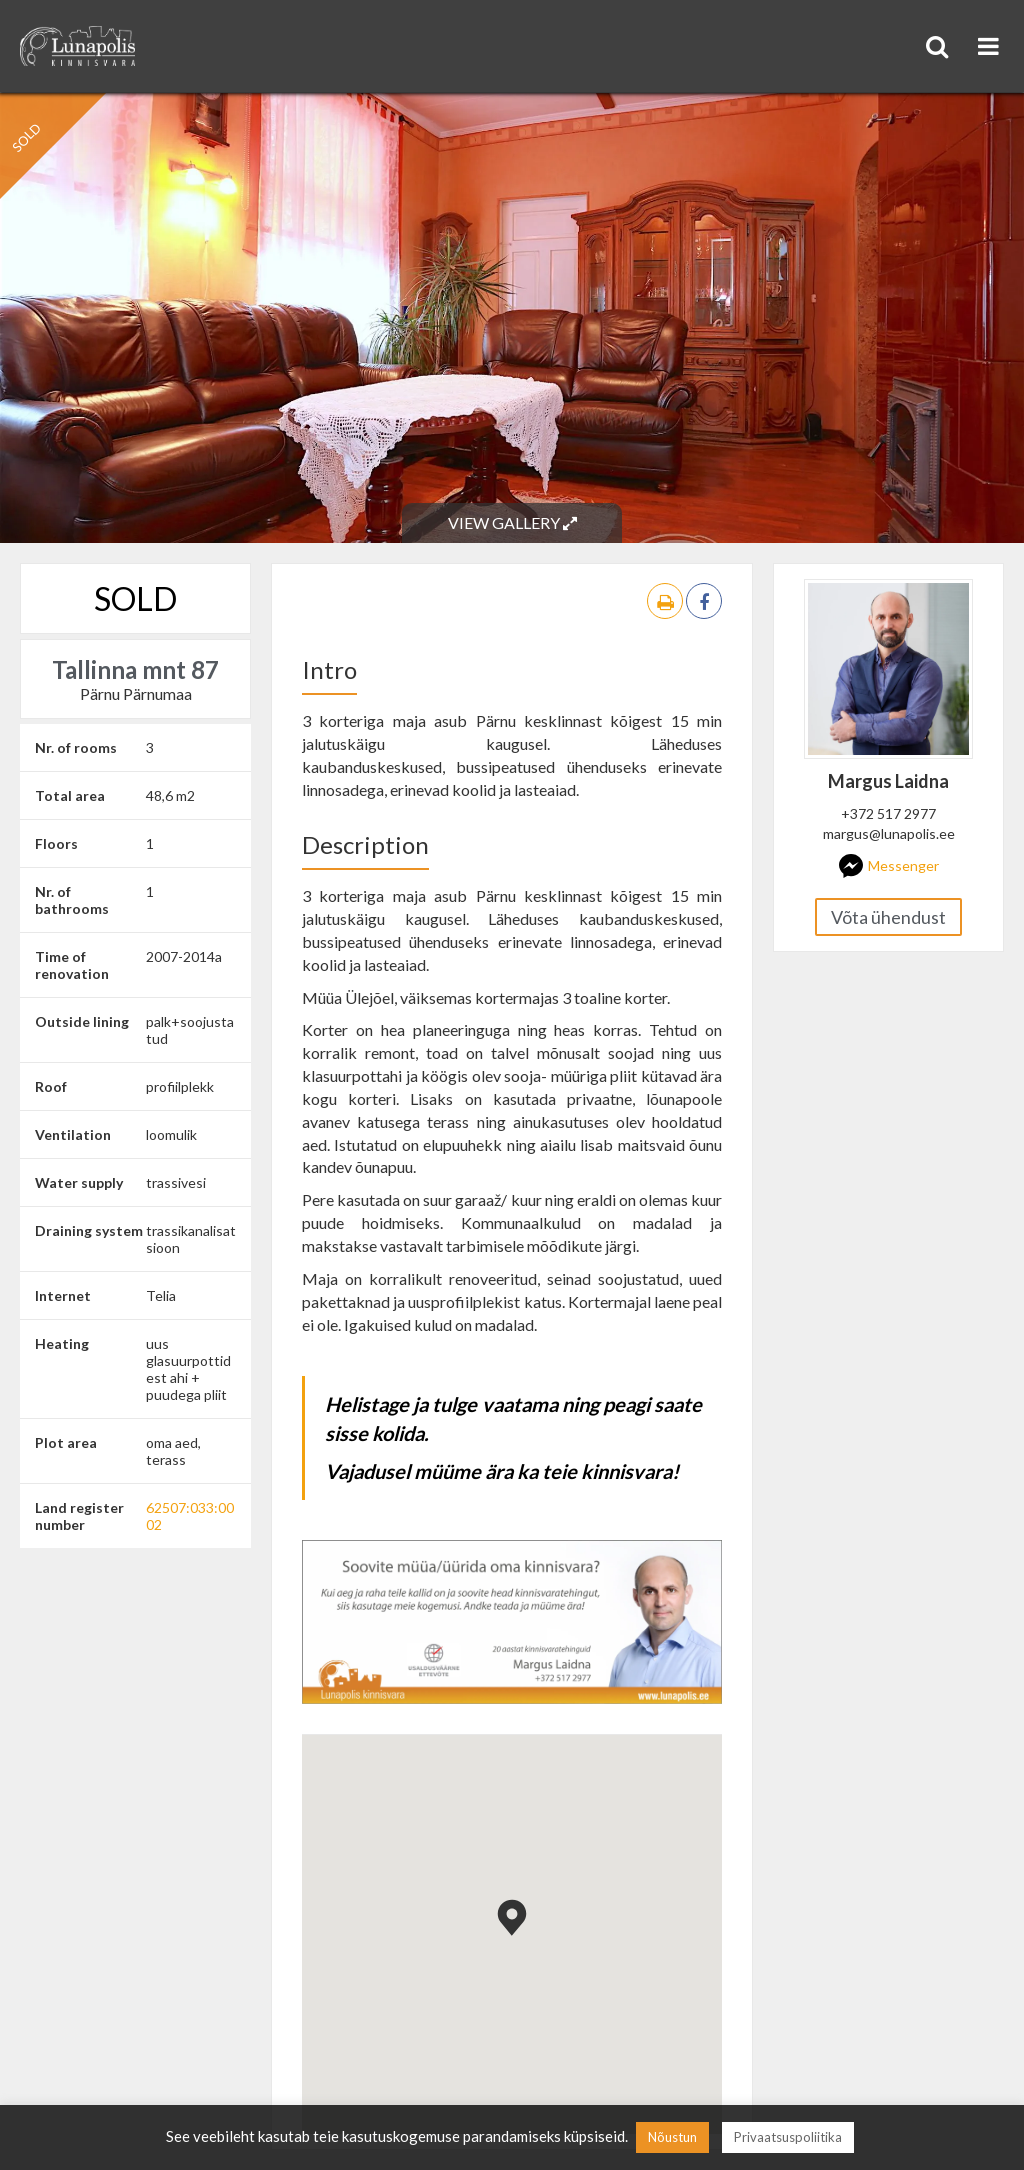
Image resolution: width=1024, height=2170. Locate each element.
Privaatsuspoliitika (788, 2137)
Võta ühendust (888, 917)
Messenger (889, 866)
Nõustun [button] (672, 2137)
